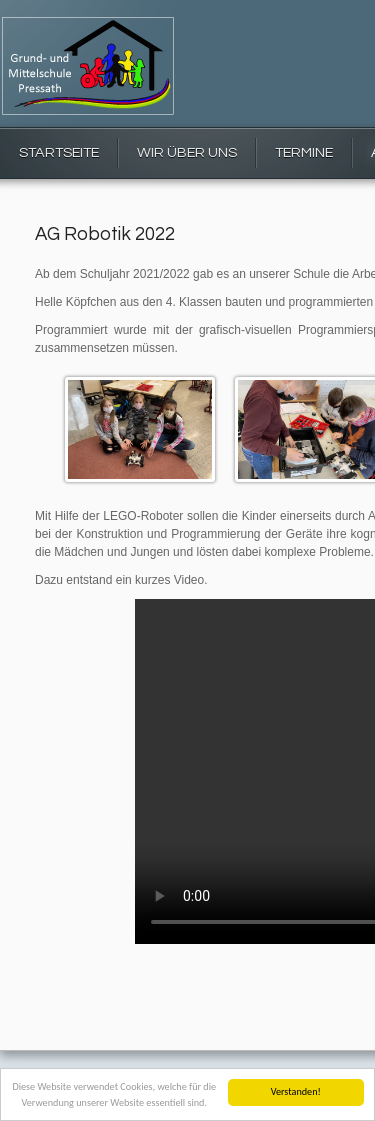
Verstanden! (296, 1091)
